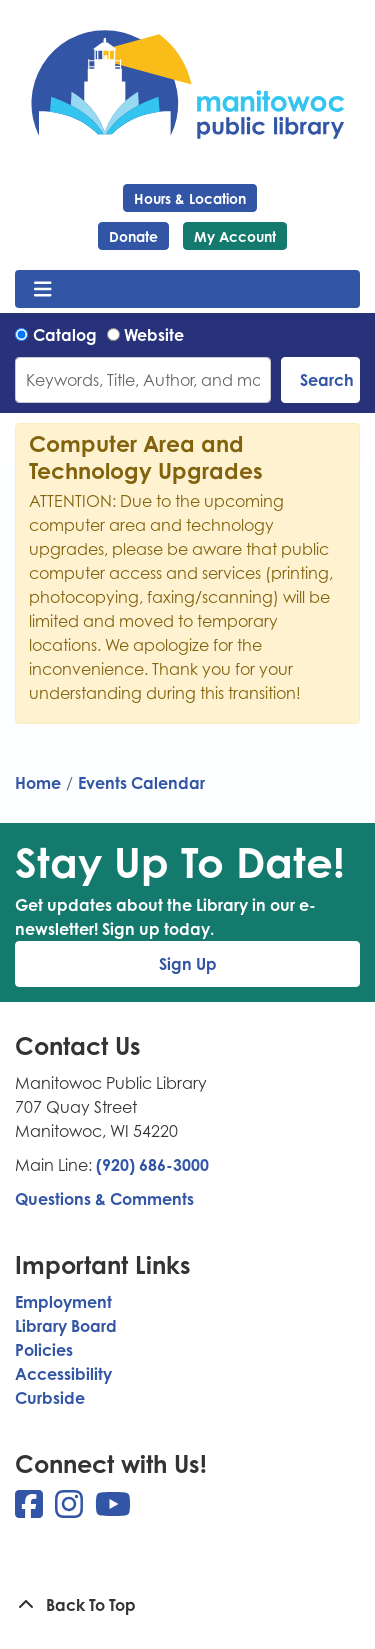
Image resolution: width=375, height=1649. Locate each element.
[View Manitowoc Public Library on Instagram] (71, 1510)
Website (154, 335)
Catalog (65, 335)
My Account (235, 236)
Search (327, 380)
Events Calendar (141, 783)
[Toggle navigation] (42, 289)
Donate (133, 236)
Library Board (66, 1326)
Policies (44, 1350)
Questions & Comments (104, 1199)
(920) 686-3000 (152, 1165)
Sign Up (188, 964)
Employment (63, 1302)
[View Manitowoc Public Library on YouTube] (113, 1510)
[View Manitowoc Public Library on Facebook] (31, 1510)
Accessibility (63, 1374)
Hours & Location (190, 198)
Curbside (50, 1398)
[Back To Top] (187, 1605)
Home (38, 783)
